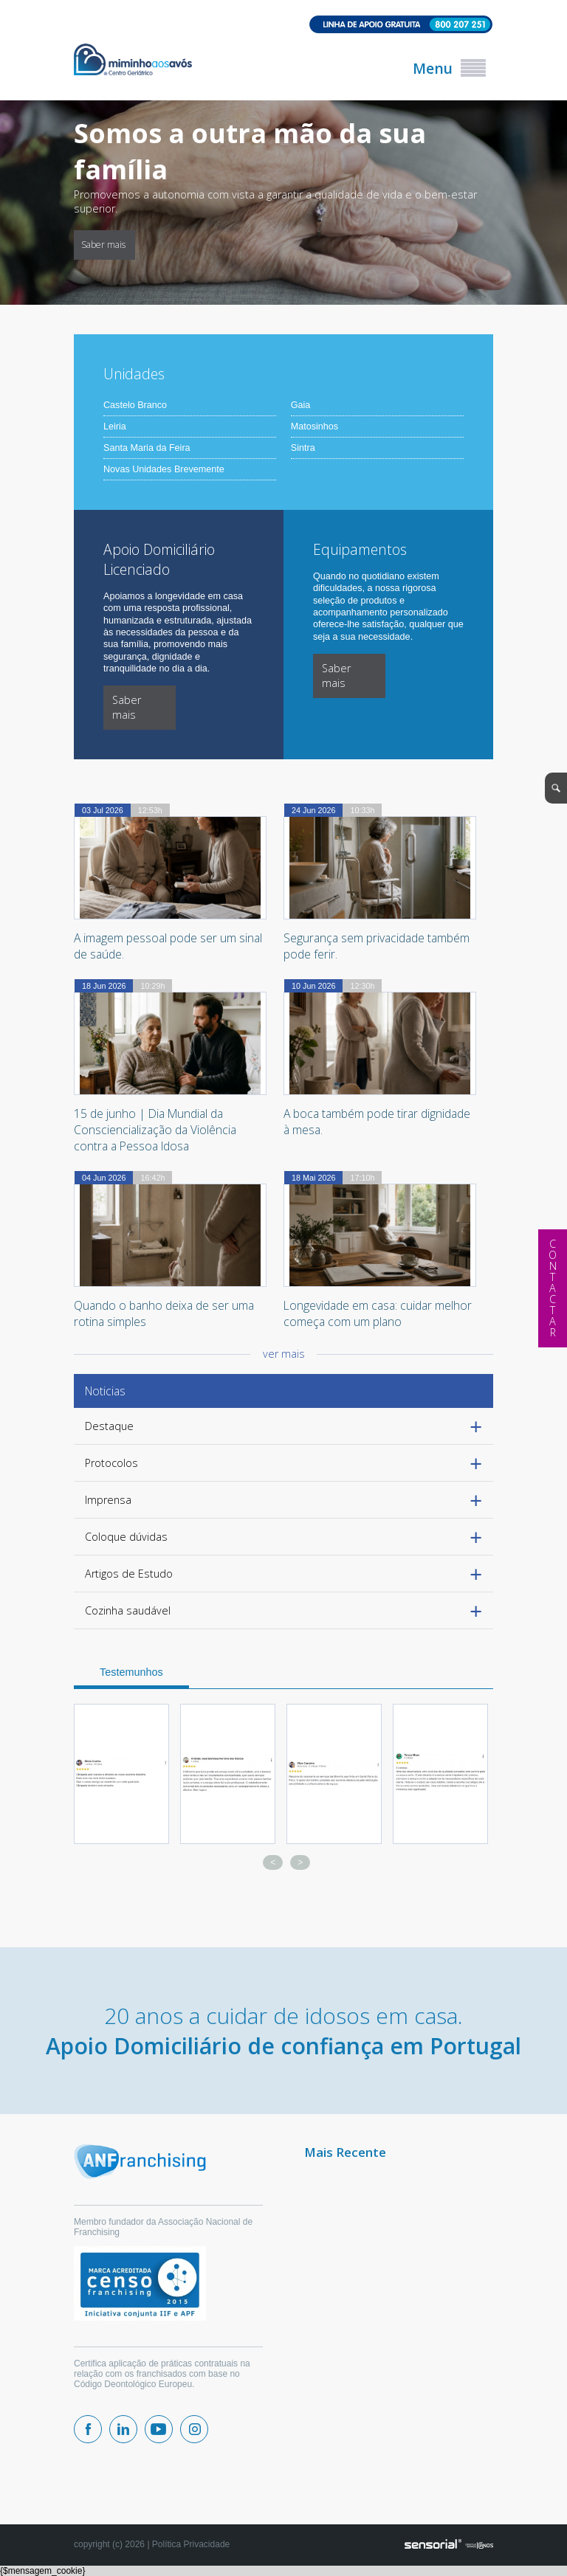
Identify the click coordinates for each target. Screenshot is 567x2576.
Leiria (114, 426)
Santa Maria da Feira (146, 448)
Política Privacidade (191, 2544)
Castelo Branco (135, 405)
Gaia (301, 405)
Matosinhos (314, 426)
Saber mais (103, 244)
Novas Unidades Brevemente (163, 469)
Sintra (303, 448)
